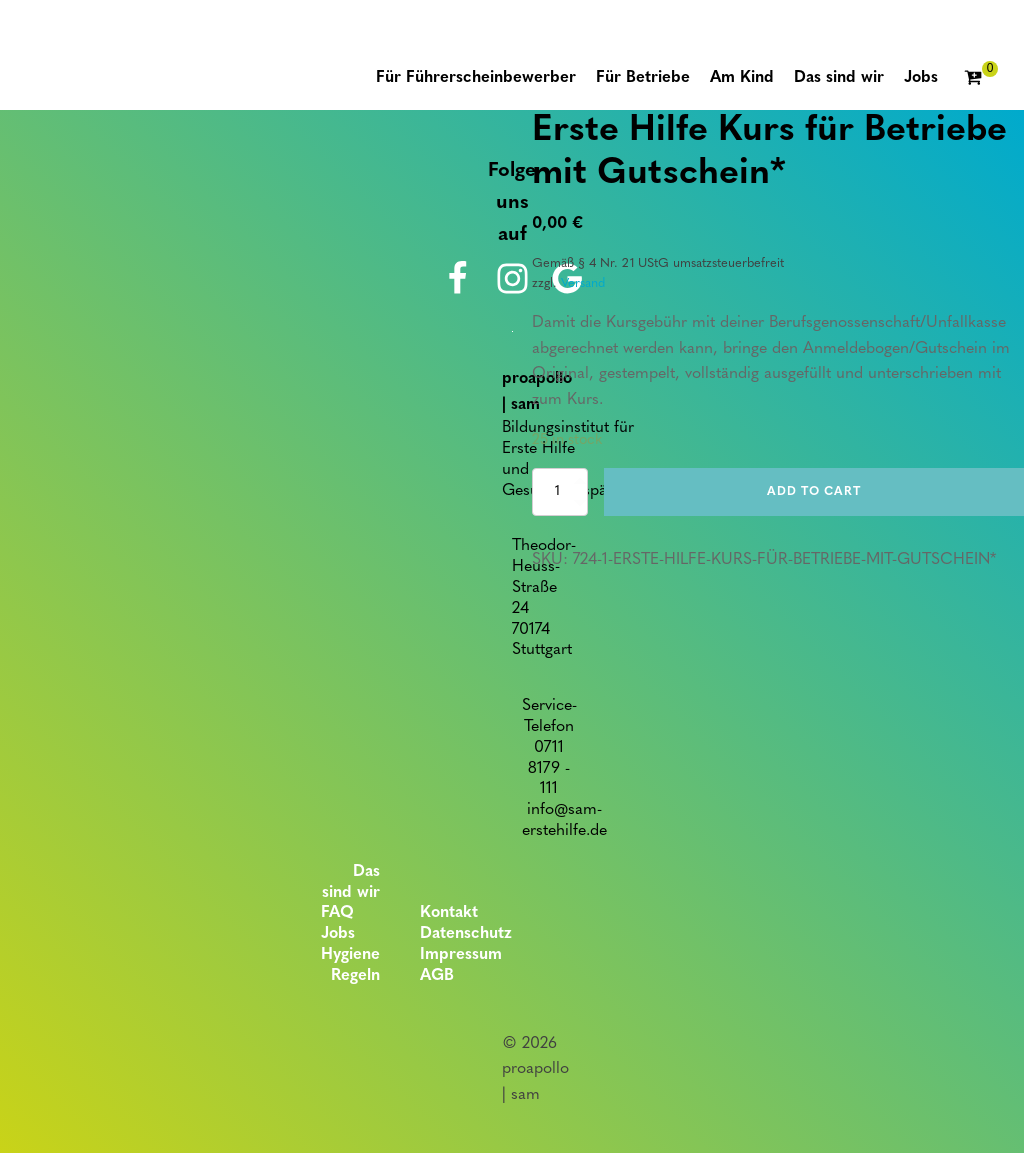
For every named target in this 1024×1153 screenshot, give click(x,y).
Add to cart (814, 492)
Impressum (461, 955)
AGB (437, 976)
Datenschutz (466, 934)
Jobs (338, 934)
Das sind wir (351, 882)
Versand (583, 283)
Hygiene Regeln (350, 965)
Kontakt (449, 913)
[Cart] (981, 79)
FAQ (337, 913)
